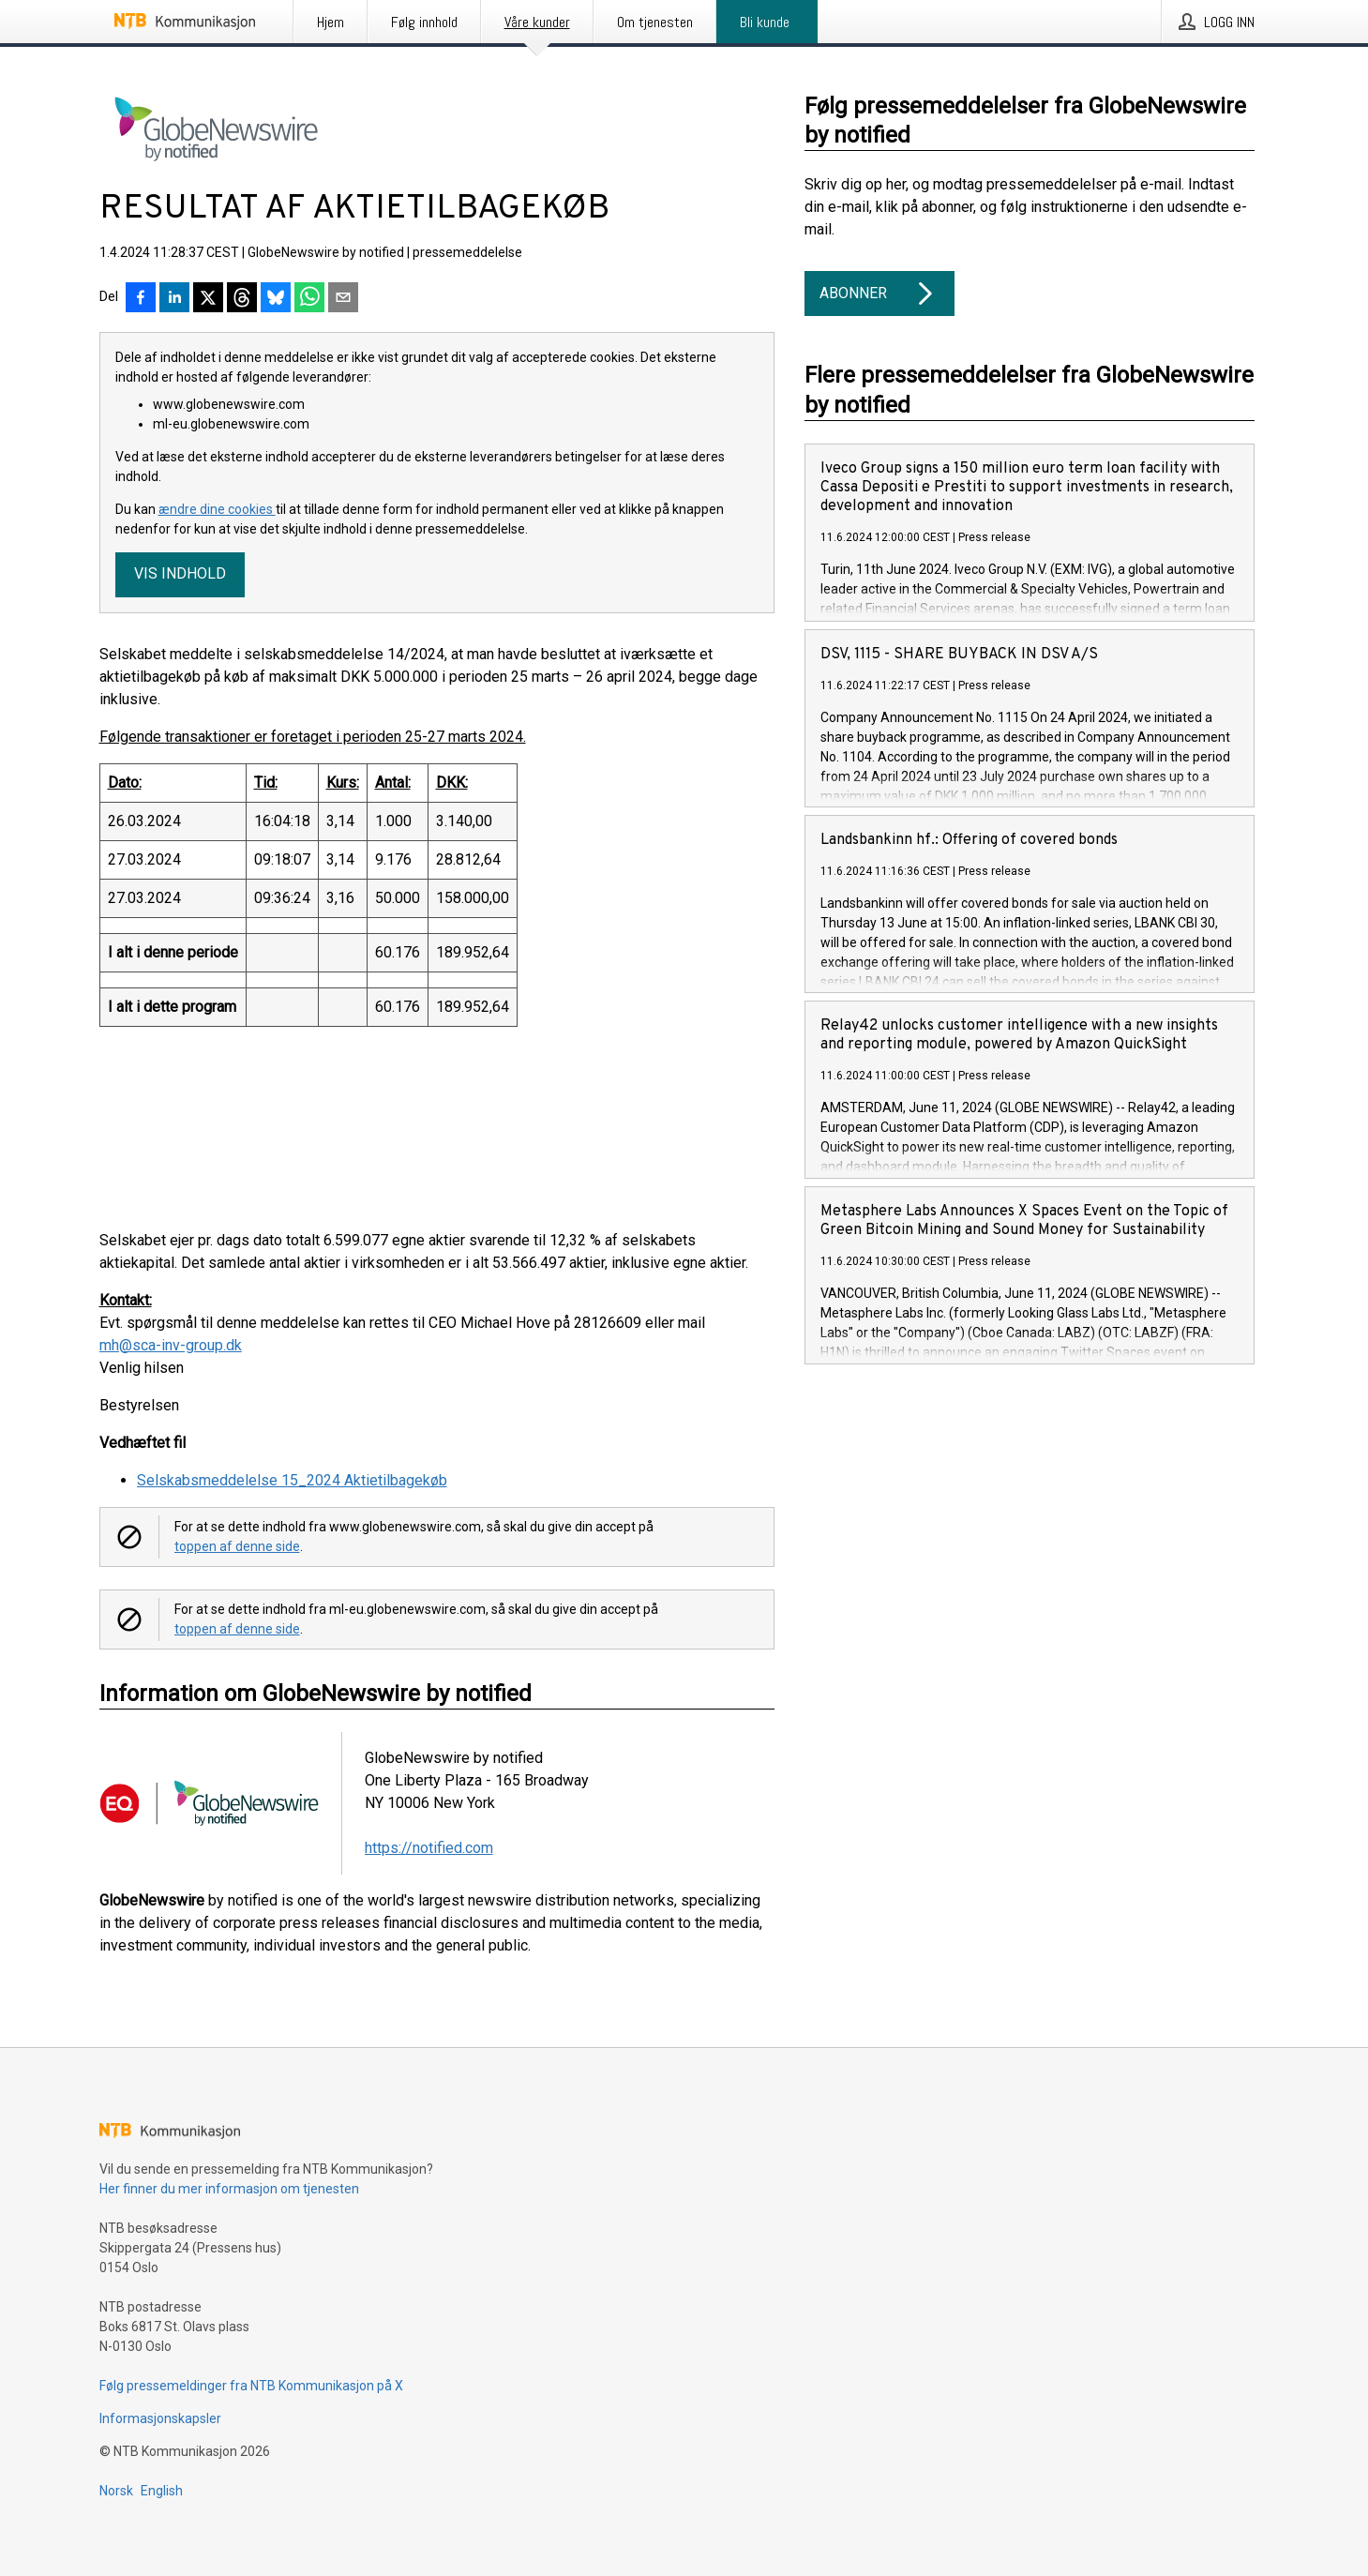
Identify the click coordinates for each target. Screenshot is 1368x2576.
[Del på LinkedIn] (174, 299)
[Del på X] (208, 299)
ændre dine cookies (217, 509)
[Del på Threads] (242, 299)
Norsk (116, 2490)
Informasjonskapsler (160, 2418)
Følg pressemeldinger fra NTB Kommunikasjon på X (251, 2385)
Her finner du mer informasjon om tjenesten (229, 2188)
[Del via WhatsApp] (309, 299)
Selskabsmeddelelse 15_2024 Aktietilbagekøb (292, 1480)
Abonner (879, 293)
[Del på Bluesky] (276, 299)
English (162, 2490)
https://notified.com (429, 1848)
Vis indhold (180, 573)
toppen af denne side (237, 1546)
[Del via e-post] (343, 299)
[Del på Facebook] (141, 299)
